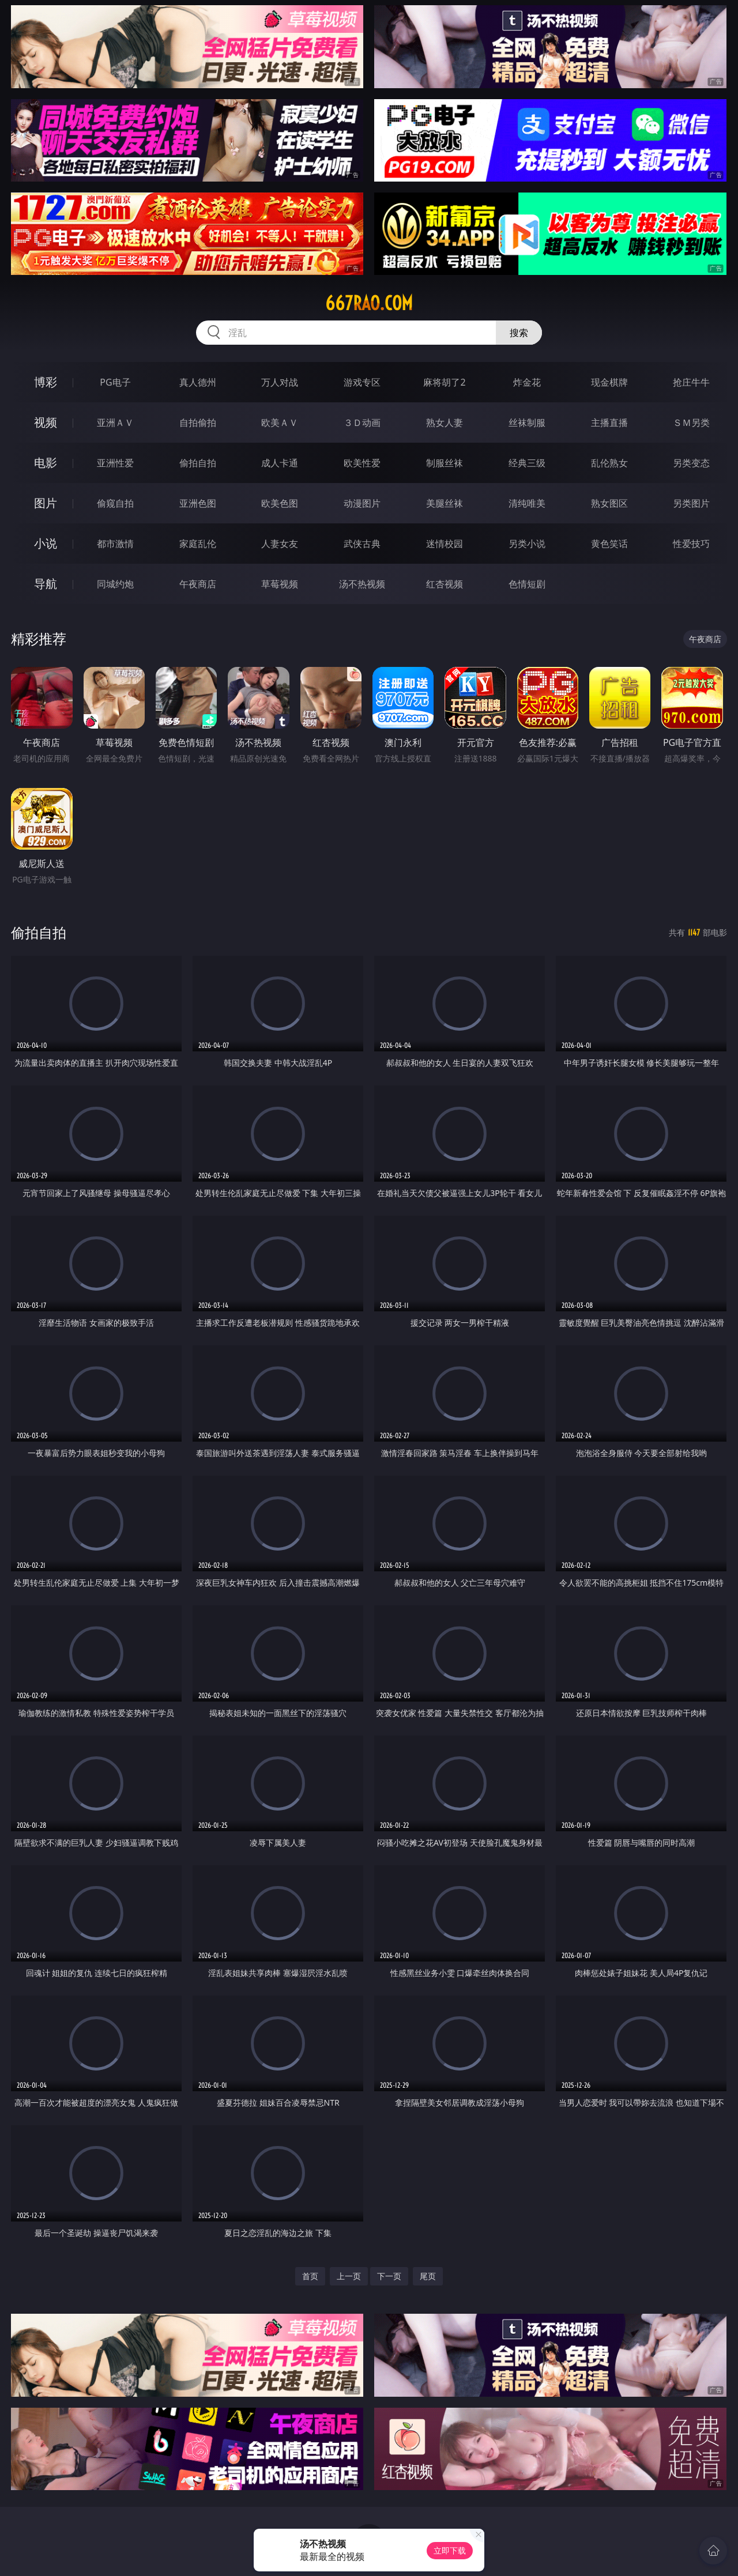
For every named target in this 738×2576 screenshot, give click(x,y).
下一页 (389, 2275)
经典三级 (527, 463)
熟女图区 (609, 503)
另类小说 (527, 543)
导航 (45, 583)
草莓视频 (279, 584)
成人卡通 (279, 463)
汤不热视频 (362, 584)
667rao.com (369, 303)
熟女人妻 (444, 422)
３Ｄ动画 (362, 422)
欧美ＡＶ (279, 422)
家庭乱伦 (197, 543)
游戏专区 (362, 382)
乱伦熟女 (609, 463)
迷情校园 (444, 543)
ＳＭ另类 (691, 422)
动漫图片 (362, 503)
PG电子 (115, 382)
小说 (45, 543)
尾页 (428, 2275)
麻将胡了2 (444, 382)
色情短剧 (527, 584)
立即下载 (450, 2550)
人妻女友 (279, 543)
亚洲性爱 (115, 463)
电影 (45, 462)
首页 (310, 2275)
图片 (45, 503)
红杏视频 (444, 584)
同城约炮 (115, 584)
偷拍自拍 (197, 463)
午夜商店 (197, 584)
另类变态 (691, 463)
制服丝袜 (444, 463)
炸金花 (527, 382)
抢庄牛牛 (691, 382)
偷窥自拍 (115, 503)
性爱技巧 (691, 543)
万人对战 (279, 382)
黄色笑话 (609, 543)
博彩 (45, 382)
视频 (45, 422)
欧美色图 (279, 503)
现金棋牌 (609, 382)
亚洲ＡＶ (115, 422)
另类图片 (691, 503)
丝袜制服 (527, 422)
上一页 (349, 2275)
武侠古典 (362, 543)
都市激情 (115, 543)
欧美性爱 (362, 463)
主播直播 (609, 422)
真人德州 (197, 382)
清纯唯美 (527, 503)
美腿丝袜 (444, 503)
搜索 (519, 332)
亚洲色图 (197, 503)
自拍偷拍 (197, 422)
